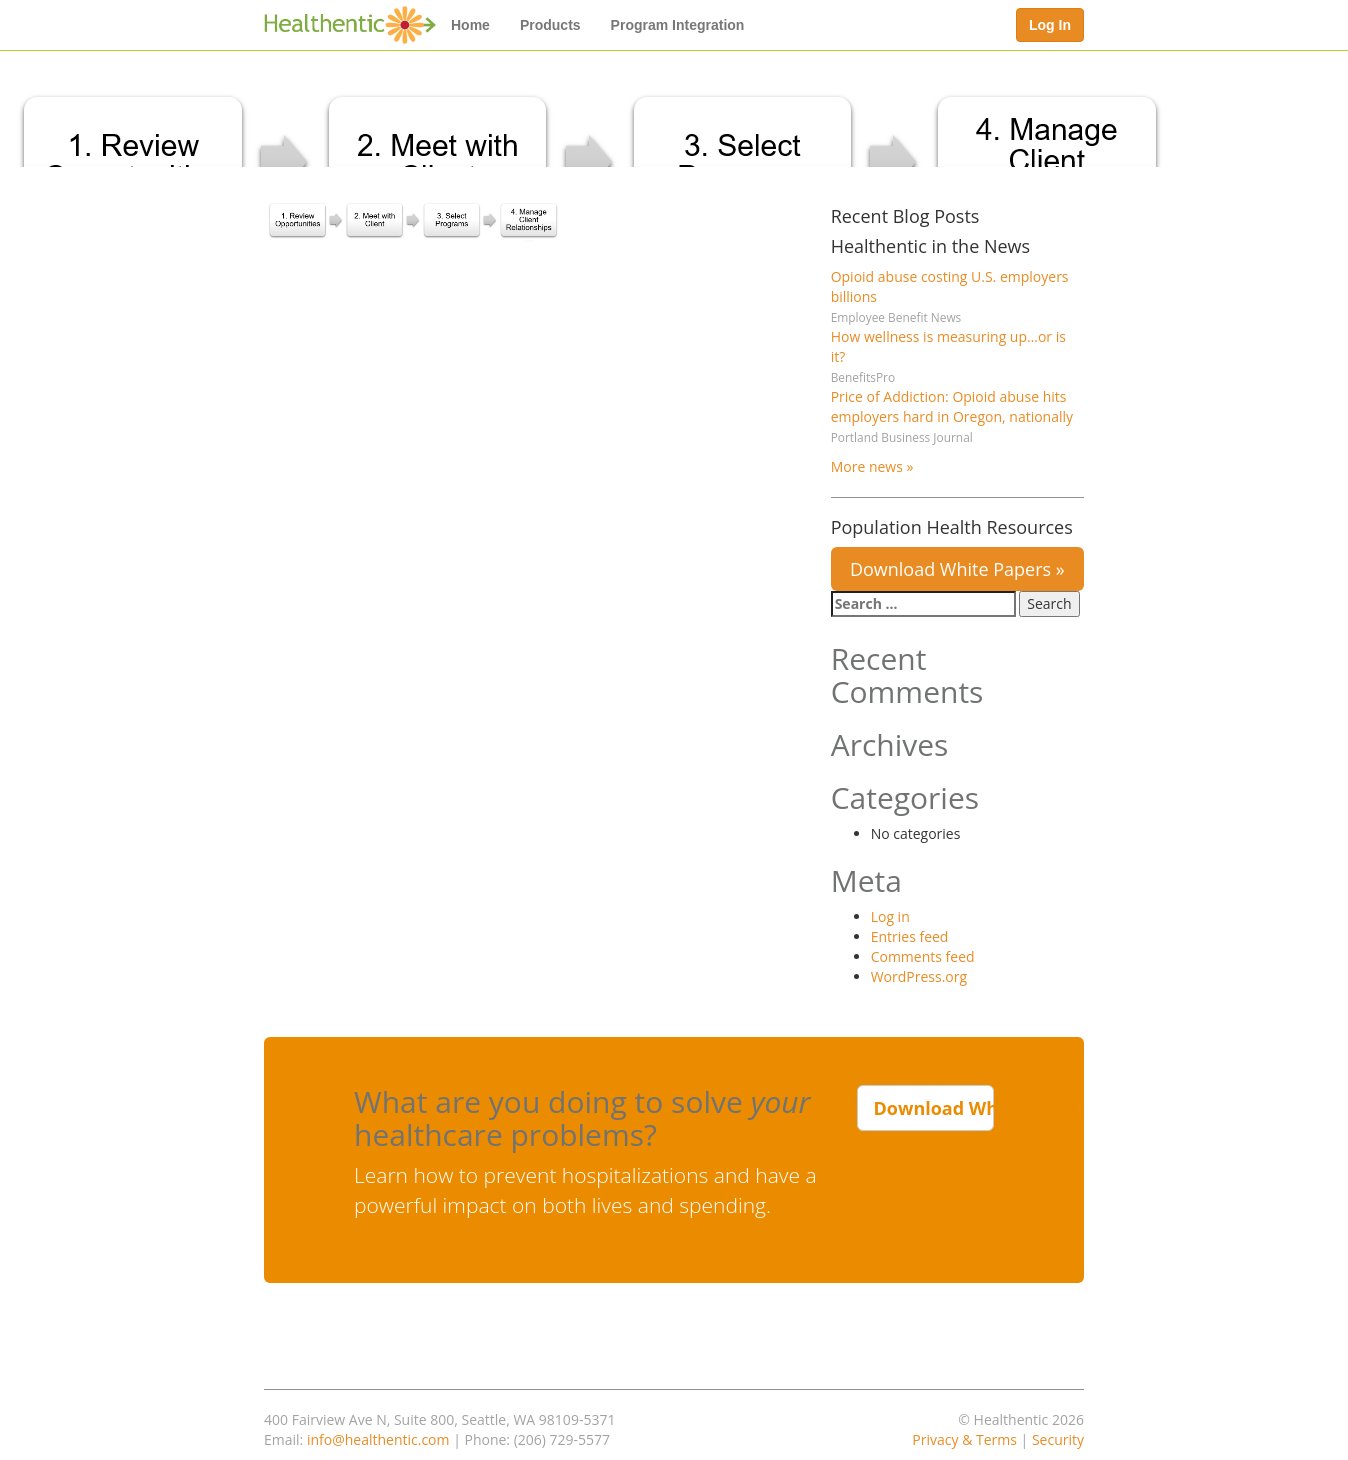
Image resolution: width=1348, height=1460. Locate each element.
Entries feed (910, 936)
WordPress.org (919, 976)
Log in (890, 916)
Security (1058, 1439)
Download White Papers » (957, 569)
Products (550, 25)
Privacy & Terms (964, 1439)
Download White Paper (934, 1108)
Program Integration (678, 25)
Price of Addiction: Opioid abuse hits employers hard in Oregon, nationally (952, 406)
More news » (872, 466)
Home (470, 25)
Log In (1050, 25)
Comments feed (923, 956)
